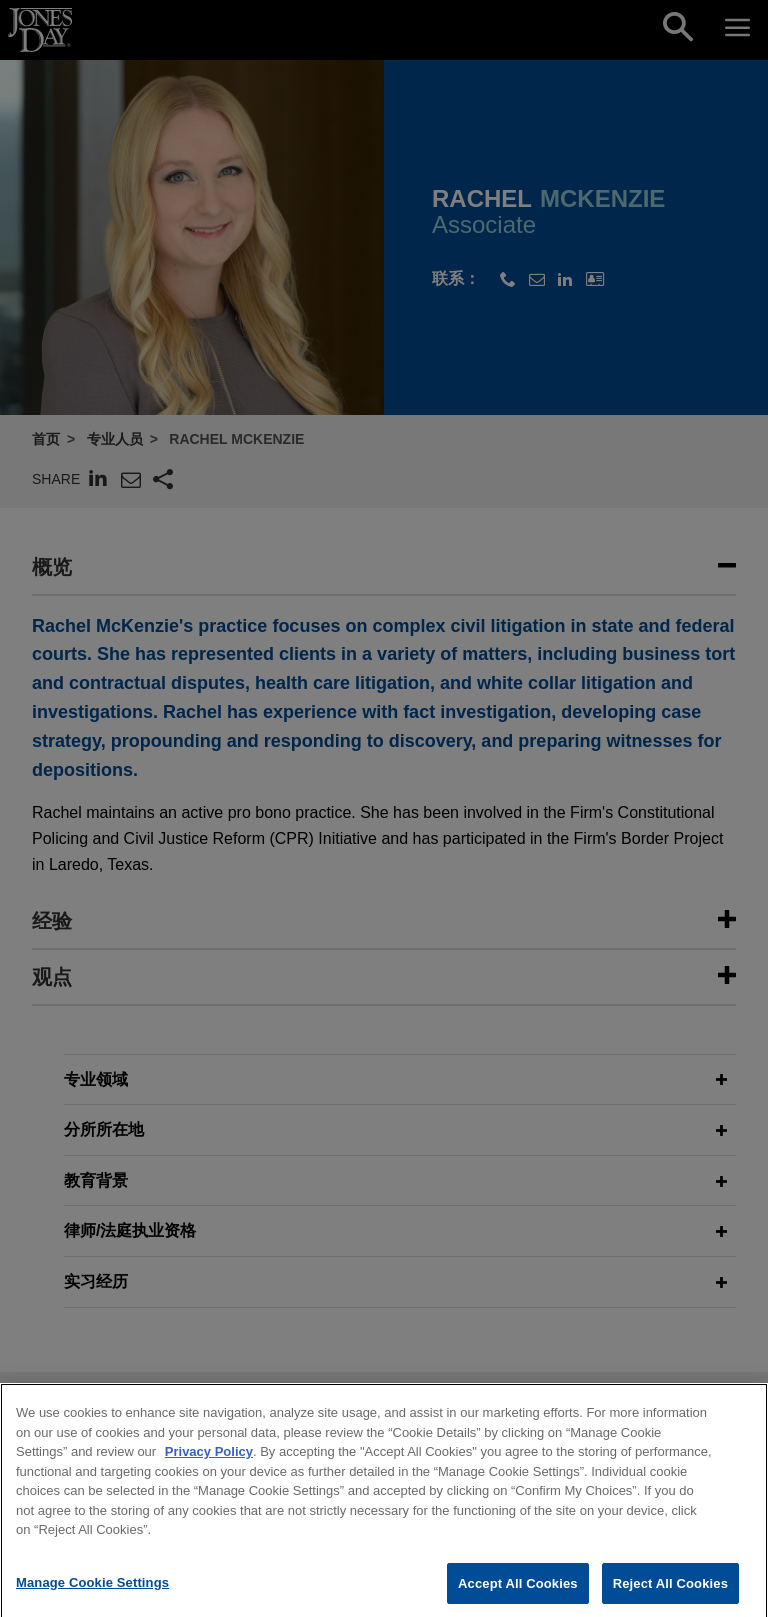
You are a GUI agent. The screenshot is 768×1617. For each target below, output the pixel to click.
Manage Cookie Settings (92, 1596)
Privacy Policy (209, 1465)
